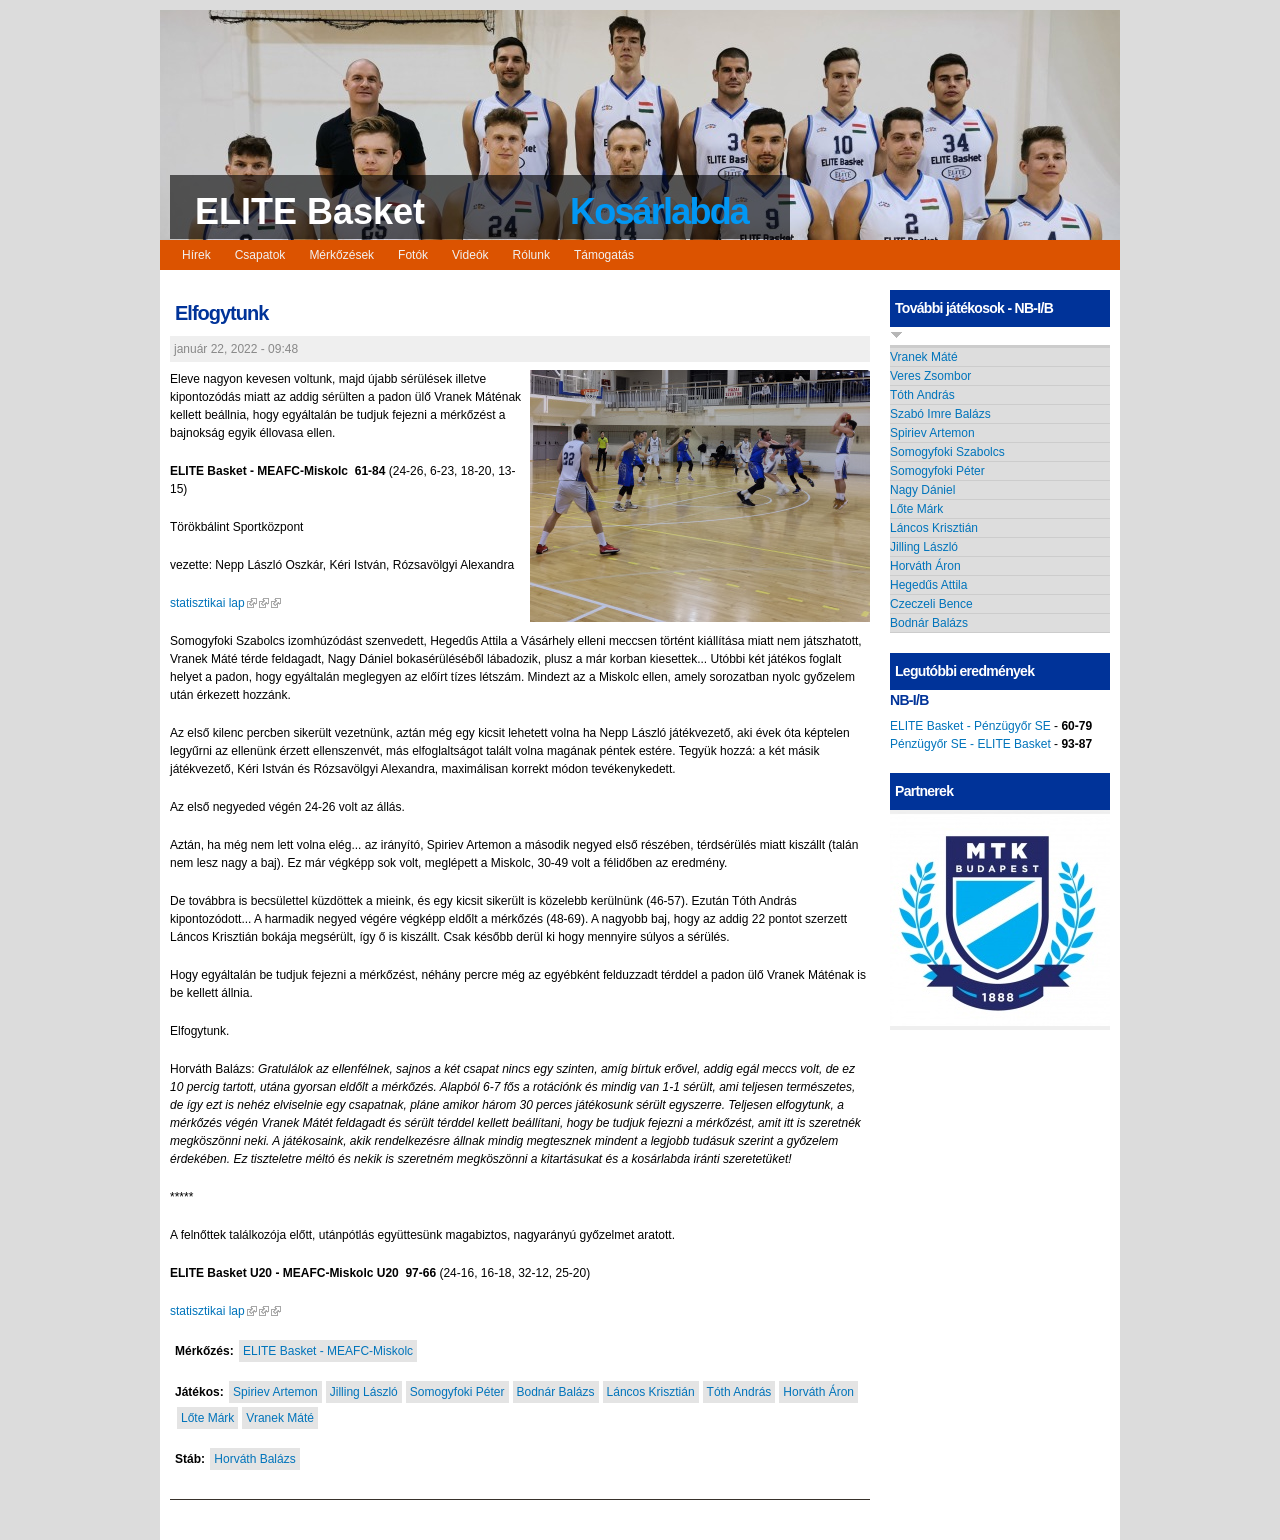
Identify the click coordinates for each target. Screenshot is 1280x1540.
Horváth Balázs (254, 1459)
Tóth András (739, 1392)
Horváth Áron (818, 1392)
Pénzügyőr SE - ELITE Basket (970, 744)
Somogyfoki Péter (457, 1392)
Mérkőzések (341, 255)
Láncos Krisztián (651, 1392)
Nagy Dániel (922, 490)
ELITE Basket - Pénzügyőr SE (970, 726)
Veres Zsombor (930, 376)
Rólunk (531, 255)
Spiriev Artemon (275, 1392)
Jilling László (364, 1392)
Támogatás (604, 255)
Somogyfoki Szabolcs (947, 452)
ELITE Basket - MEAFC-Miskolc (328, 1351)
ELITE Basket (310, 211)
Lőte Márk (207, 1418)
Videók (470, 255)
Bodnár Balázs (556, 1392)
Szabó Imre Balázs (940, 414)
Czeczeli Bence (931, 604)
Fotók (413, 255)
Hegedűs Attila (928, 585)
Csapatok (260, 255)
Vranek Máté (280, 1418)
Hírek (196, 255)
